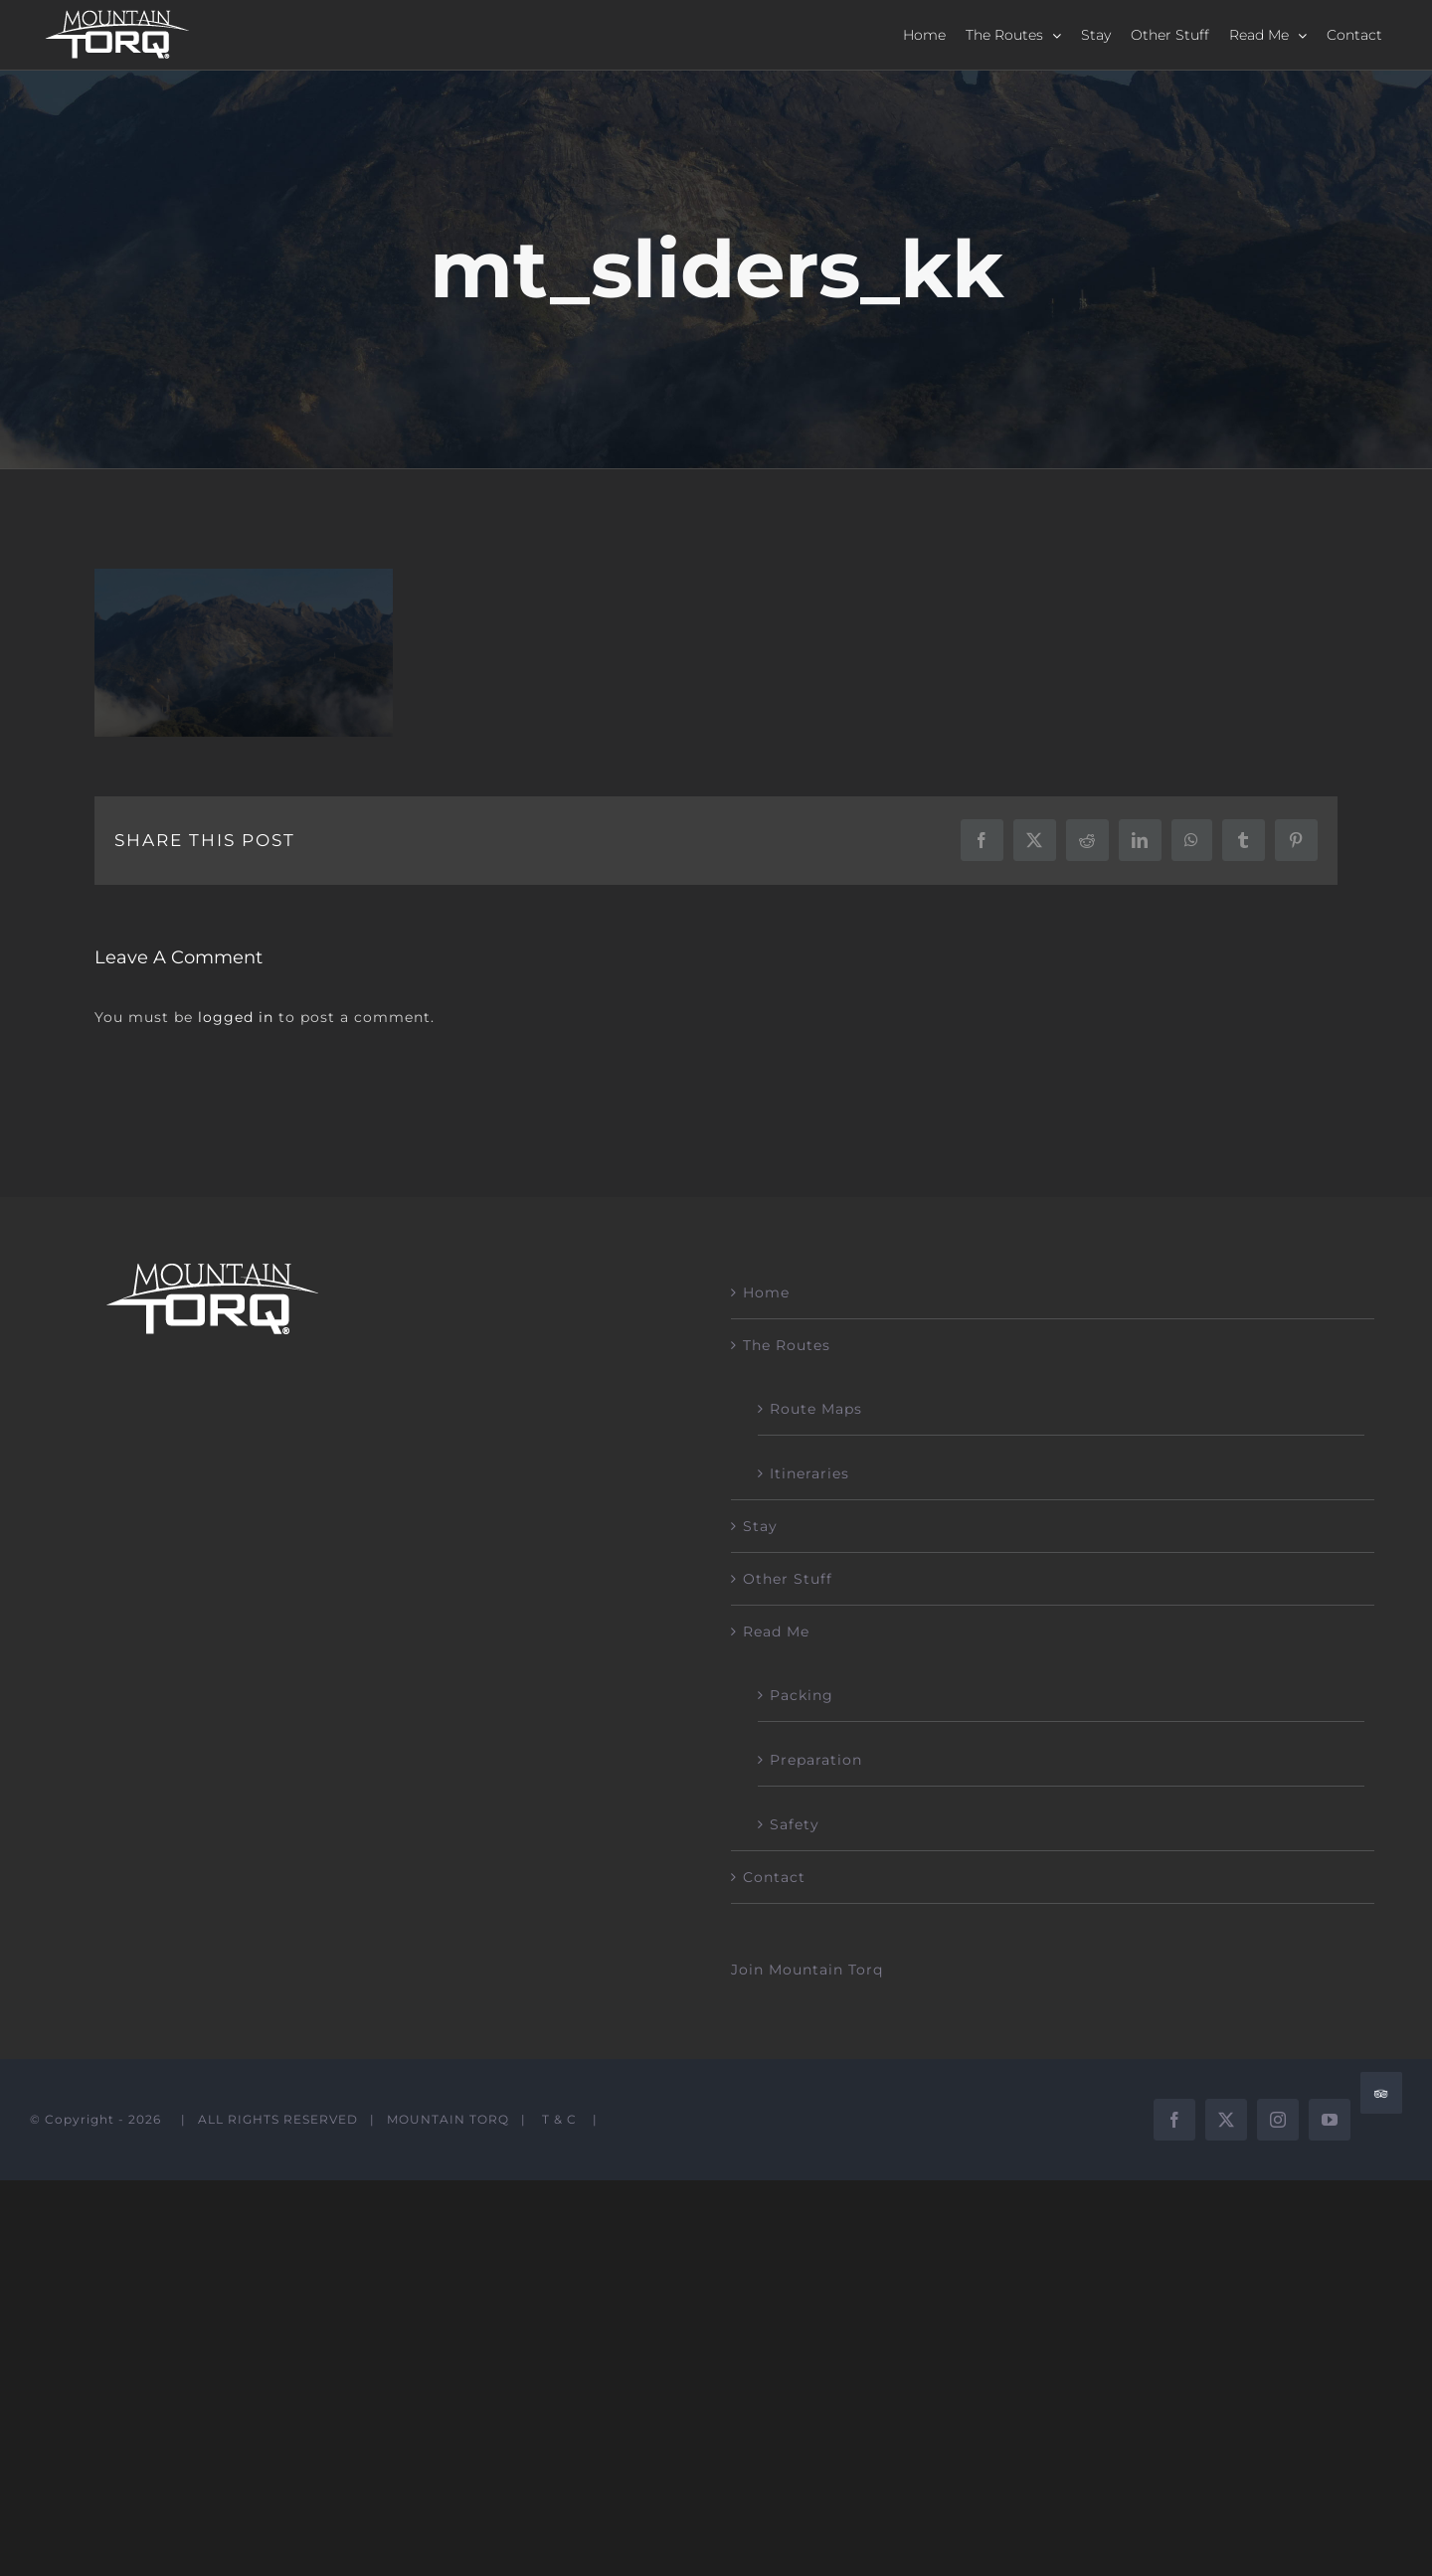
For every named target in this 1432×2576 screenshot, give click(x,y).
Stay (760, 1526)
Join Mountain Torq (807, 1969)
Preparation (816, 1760)
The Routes (786, 1345)
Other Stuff (787, 1579)
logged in (235, 1017)
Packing (801, 1695)
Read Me (776, 1631)
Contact (774, 1877)
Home (766, 1292)
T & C (559, 2119)
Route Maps (816, 1409)
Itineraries (809, 1473)
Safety (794, 1824)
